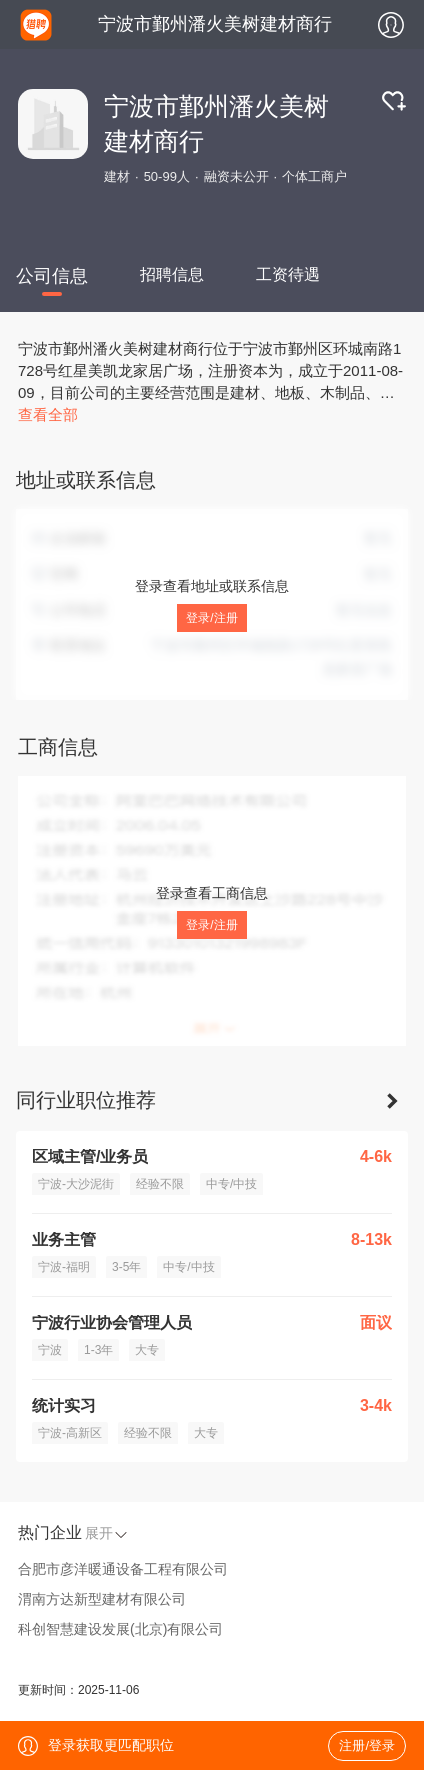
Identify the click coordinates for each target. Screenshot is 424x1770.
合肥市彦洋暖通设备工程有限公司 (123, 1569)
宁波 (50, 1350)
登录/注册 (211, 618)
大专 (147, 1350)
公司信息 (52, 276)
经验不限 (160, 1184)
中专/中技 (231, 1184)
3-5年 (126, 1267)
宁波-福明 (64, 1267)
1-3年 (98, 1350)
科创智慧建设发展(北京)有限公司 (120, 1629)
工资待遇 (288, 274)
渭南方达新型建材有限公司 (102, 1599)
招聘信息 (172, 274)
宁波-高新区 (70, 1433)
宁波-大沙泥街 (76, 1184)
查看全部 (48, 414)
